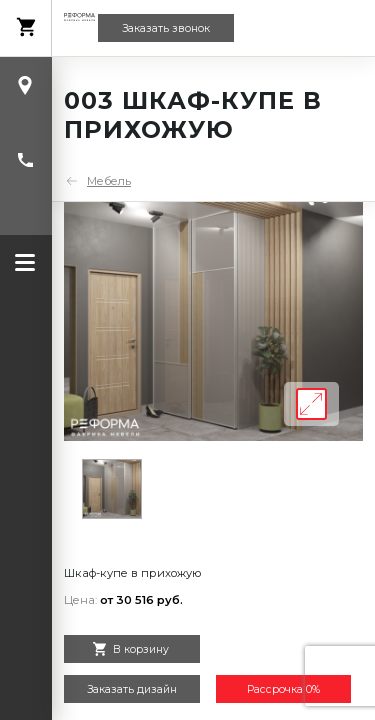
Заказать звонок (166, 28)
